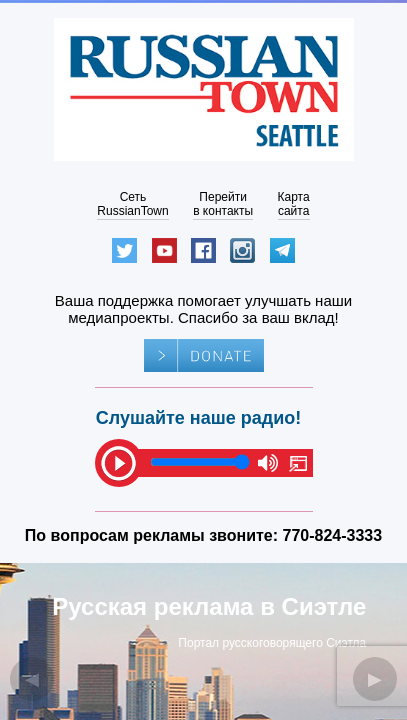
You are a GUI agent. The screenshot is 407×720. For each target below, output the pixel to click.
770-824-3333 (333, 535)
